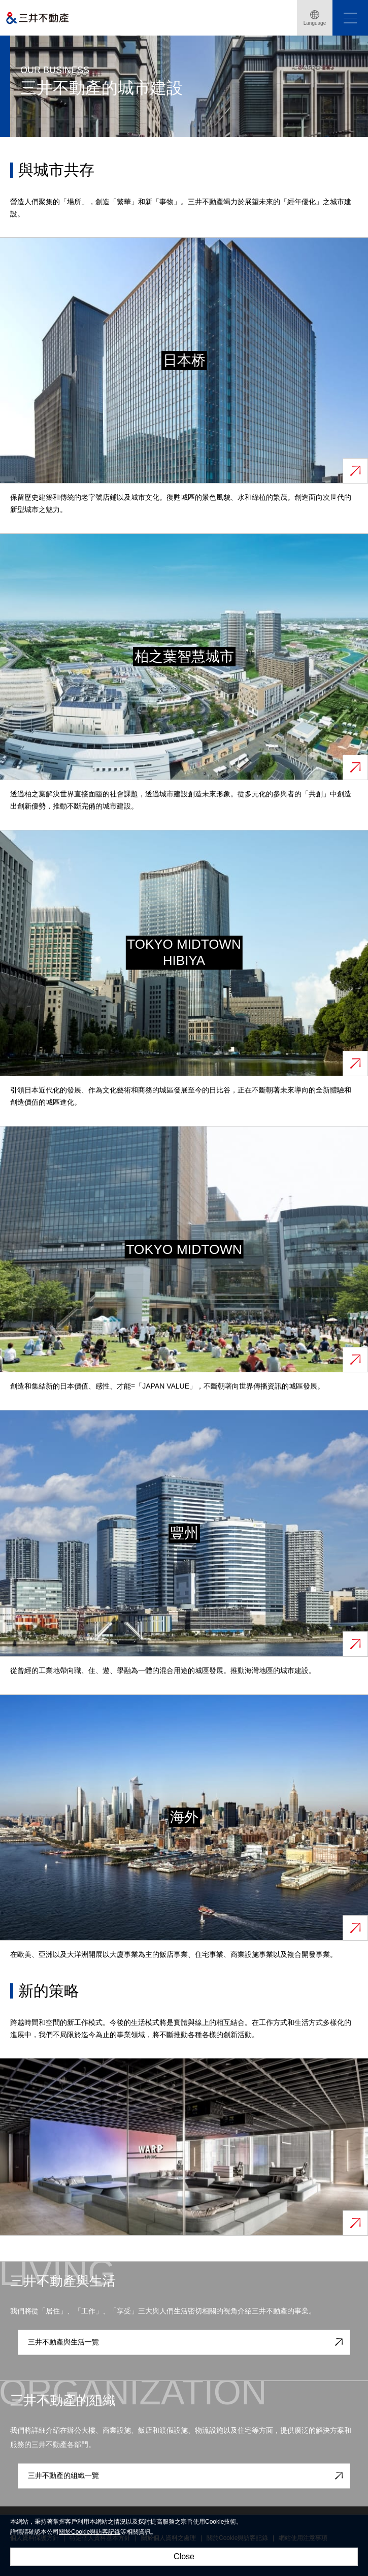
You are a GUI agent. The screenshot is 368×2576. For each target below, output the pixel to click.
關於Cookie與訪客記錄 (89, 2531)
